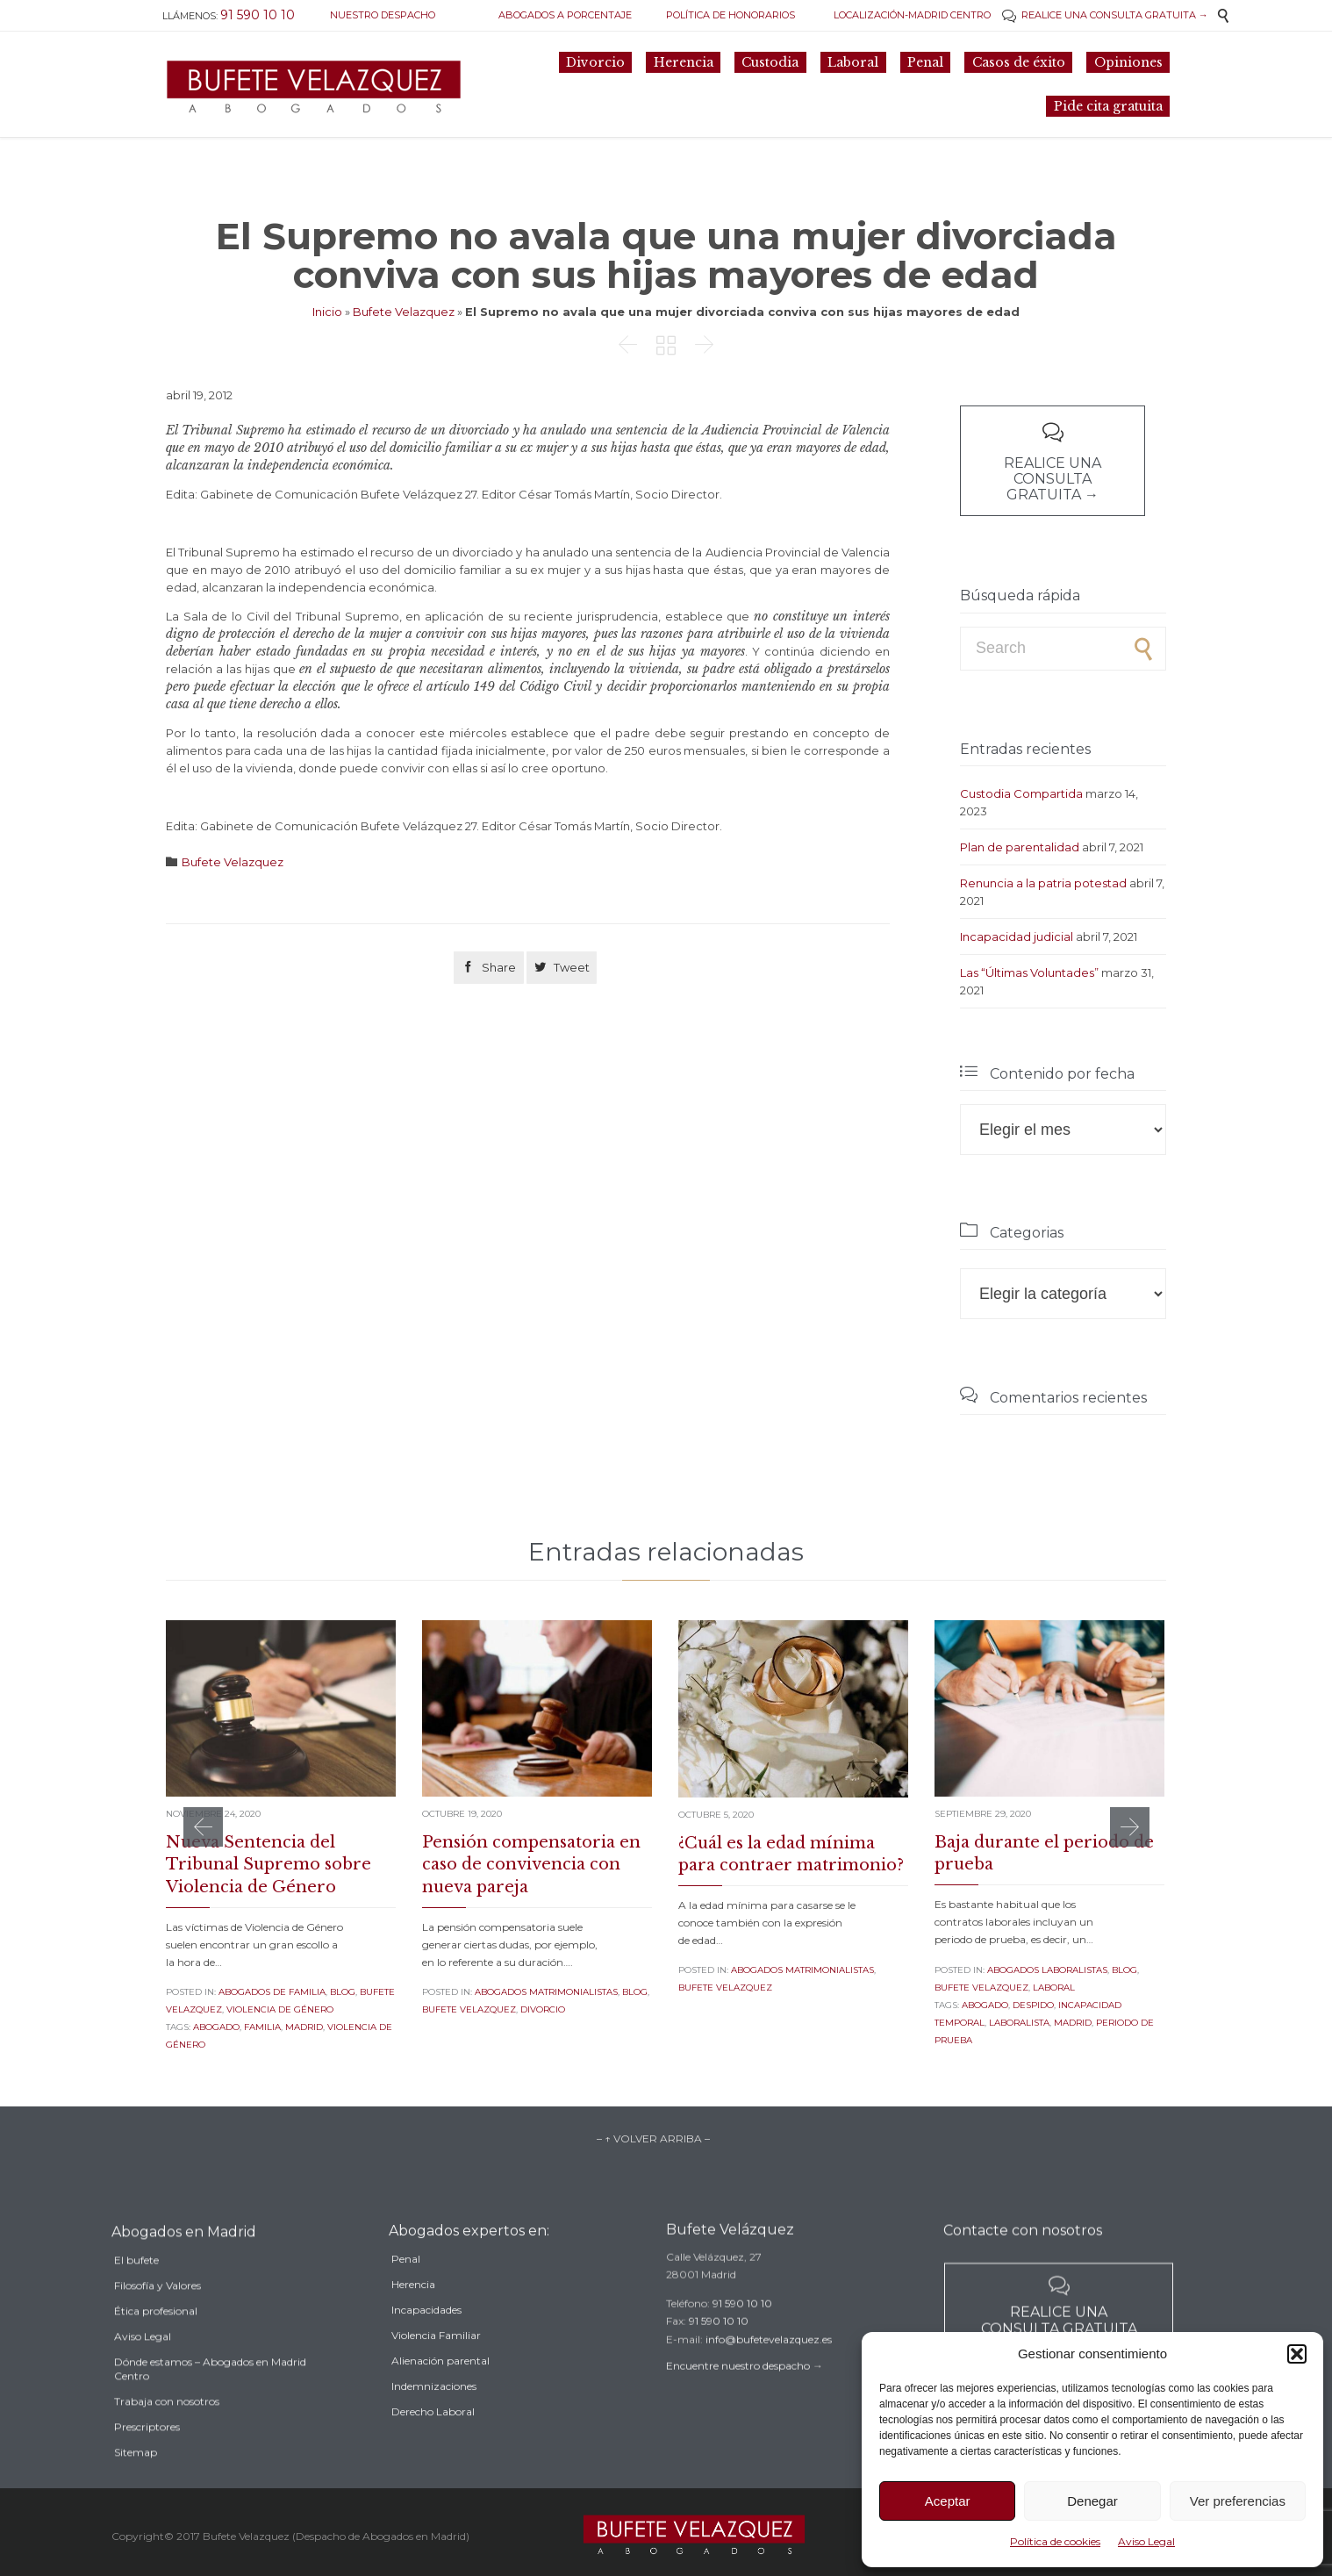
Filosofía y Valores (157, 2321)
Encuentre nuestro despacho (738, 2389)
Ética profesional (155, 2346)
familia (262, 2027)
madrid (304, 2027)
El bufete (136, 2295)
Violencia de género (279, 2009)
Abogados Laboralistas (1047, 1970)
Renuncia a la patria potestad (1043, 883)
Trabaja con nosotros (166, 2436)
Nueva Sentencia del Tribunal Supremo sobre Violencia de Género (268, 1864)
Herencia (413, 2314)
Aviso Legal (1146, 2541)
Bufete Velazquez (404, 312)
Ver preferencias (1237, 2500)
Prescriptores (147, 2462)
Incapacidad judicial (1016, 936)
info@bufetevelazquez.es (768, 2362)
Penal (405, 2289)
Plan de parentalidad (1019, 847)
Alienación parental (440, 2391)
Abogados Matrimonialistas (546, 1992)
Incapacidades (426, 2340)
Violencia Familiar (436, 2365)
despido (1033, 2005)
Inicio (327, 312)
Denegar (1092, 2500)
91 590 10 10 (742, 2326)
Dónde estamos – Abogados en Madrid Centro (210, 2404)
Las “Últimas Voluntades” (1029, 972)
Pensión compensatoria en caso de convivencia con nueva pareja (531, 1864)
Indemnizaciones (433, 2416)
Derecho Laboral (433, 2442)
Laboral (1054, 1987)
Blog (342, 1992)
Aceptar (947, 2500)
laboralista (1019, 2022)
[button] (1297, 2354)
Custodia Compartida (1021, 793)
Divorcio (542, 2009)
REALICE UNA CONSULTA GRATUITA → (1105, 15)
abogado (216, 2027)
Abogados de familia (272, 1992)
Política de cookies (1055, 2541)
